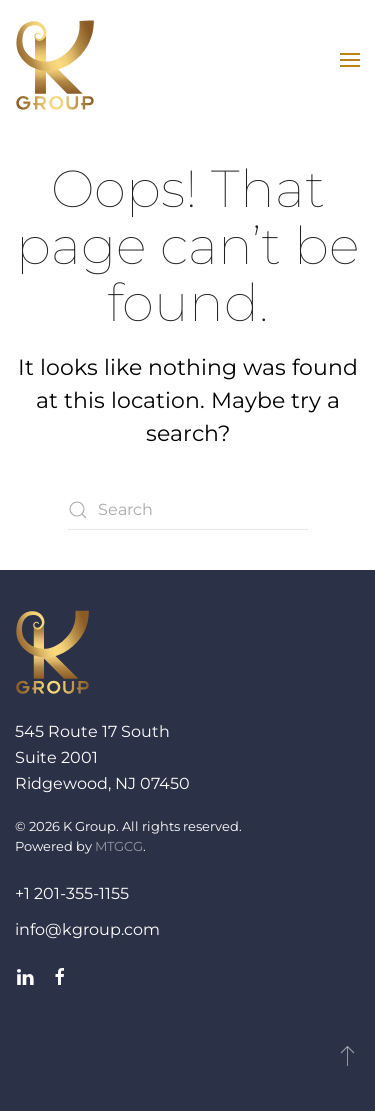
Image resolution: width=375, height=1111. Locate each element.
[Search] (188, 510)
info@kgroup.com (87, 929)
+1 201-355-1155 (72, 893)
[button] (350, 60)
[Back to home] (55, 65)
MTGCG (119, 846)
